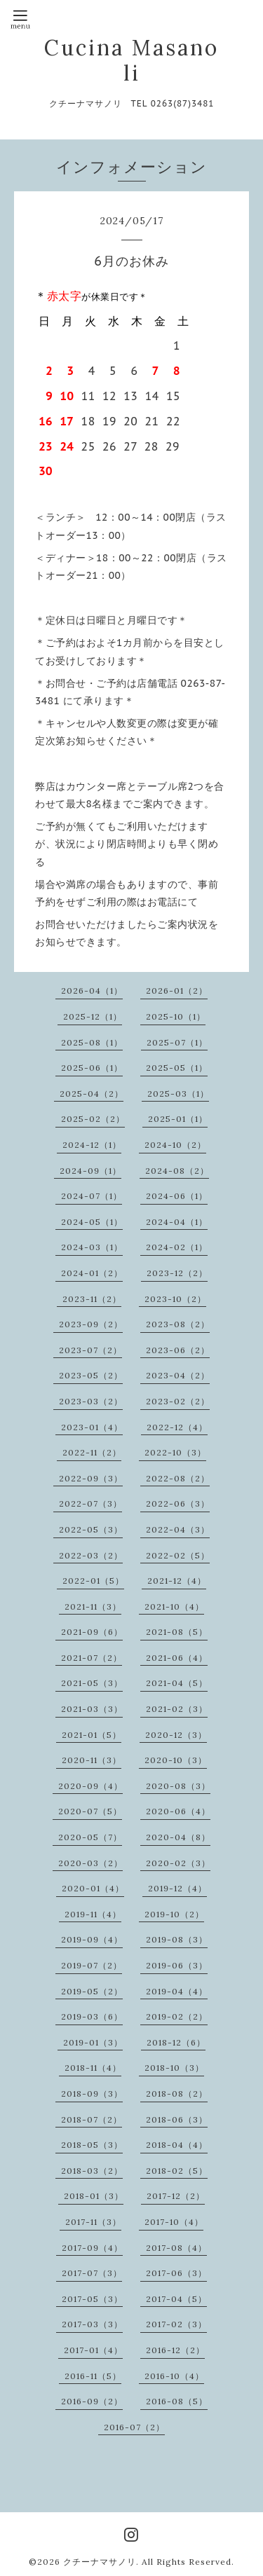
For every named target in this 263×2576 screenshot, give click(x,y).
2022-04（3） (178, 1529)
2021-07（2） (91, 1657)
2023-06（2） (178, 1350)
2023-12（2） (177, 1273)
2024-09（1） (90, 1170)
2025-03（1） (178, 1093)
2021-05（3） (92, 1683)
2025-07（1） (177, 1042)
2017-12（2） (176, 2196)
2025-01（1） (178, 1119)
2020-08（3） (178, 1786)
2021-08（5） (177, 1631)
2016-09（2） (92, 2401)
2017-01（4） (93, 2350)
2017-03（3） (92, 2324)
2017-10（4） (173, 2222)
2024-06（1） (177, 1196)
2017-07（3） (92, 2273)
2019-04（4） (177, 1991)
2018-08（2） (177, 2093)
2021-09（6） (92, 1631)
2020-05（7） (90, 1837)
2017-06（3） (176, 2273)
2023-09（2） (91, 1324)
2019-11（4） (93, 1914)
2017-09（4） (92, 2247)
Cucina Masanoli (131, 60)
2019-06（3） (177, 1965)
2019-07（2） (91, 1965)
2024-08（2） (177, 1170)
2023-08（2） (178, 1324)
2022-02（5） (178, 1555)
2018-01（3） (93, 2196)
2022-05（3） (91, 1529)
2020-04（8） (178, 1837)
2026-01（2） (177, 990)
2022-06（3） (178, 1503)
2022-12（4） (177, 1427)
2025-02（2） (93, 1119)
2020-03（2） (90, 1863)
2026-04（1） (92, 990)
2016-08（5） (177, 2401)
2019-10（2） (174, 1914)
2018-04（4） (177, 2144)
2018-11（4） (93, 2067)
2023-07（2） (90, 1350)
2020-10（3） (175, 1760)
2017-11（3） (93, 2222)
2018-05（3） (92, 2144)
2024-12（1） (91, 1144)
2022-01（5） (93, 1580)
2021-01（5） (91, 1734)
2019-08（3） (177, 1939)
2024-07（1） (91, 1196)
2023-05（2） (91, 1375)
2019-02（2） (177, 2016)
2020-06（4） (178, 1811)
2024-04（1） (177, 1222)
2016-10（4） (174, 2376)
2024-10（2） (175, 1144)
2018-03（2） (92, 2170)
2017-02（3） (176, 2324)
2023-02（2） (178, 1401)
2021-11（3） (93, 1606)
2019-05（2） (92, 1991)
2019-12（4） (177, 1888)
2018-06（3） (177, 2119)
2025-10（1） (175, 1016)
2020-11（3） (91, 1760)
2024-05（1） (92, 1222)
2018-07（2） (91, 2119)
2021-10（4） (174, 1606)
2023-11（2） (91, 1299)
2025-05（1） (177, 1067)
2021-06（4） (177, 1657)
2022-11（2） (91, 1452)
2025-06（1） (92, 1067)
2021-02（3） (177, 1709)
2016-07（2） (134, 2427)
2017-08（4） (176, 2247)
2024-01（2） (92, 1273)
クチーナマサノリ (99, 2561)
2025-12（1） (92, 1016)
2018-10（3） (174, 2067)
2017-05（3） (92, 2299)
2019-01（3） (93, 2042)
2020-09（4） (90, 1786)
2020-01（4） (93, 1888)
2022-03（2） (91, 1555)
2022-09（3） (91, 1478)
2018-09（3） (92, 2093)
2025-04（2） (91, 1093)
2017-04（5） (176, 2299)
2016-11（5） (93, 2376)
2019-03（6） (92, 2016)
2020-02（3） (178, 1863)
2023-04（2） (178, 1375)
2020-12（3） (176, 1734)
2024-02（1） (177, 1247)
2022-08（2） (178, 1478)
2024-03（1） (92, 1247)
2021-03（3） (92, 1709)
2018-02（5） (177, 2170)
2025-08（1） (92, 1042)
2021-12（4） (176, 1580)
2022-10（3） (175, 1452)
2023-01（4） (92, 1427)
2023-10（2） (175, 1299)
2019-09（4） (92, 1939)
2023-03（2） (91, 1401)
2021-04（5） (177, 1683)
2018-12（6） (176, 2042)
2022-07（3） (90, 1503)
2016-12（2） (175, 2350)
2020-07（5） (90, 1811)
